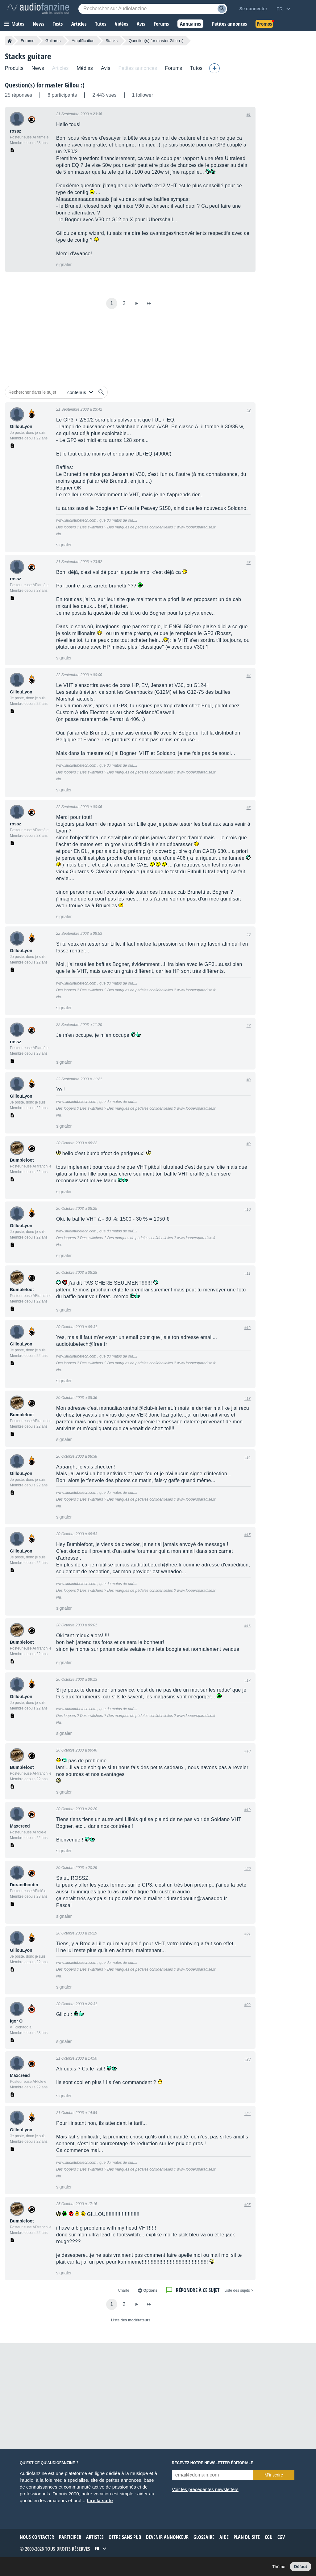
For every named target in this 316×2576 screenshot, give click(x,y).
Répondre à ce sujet (197, 2290)
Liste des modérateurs (130, 2320)
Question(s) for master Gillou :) (45, 85)
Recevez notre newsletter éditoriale (212, 2463)
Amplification (83, 40)
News (37, 68)
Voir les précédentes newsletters (205, 2489)
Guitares (52, 40)
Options (150, 2290)
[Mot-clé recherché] (152, 9)
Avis (105, 68)
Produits (14, 68)
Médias (85, 68)
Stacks (112, 40)
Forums (27, 40)
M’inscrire (273, 2474)
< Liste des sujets (238, 2290)
